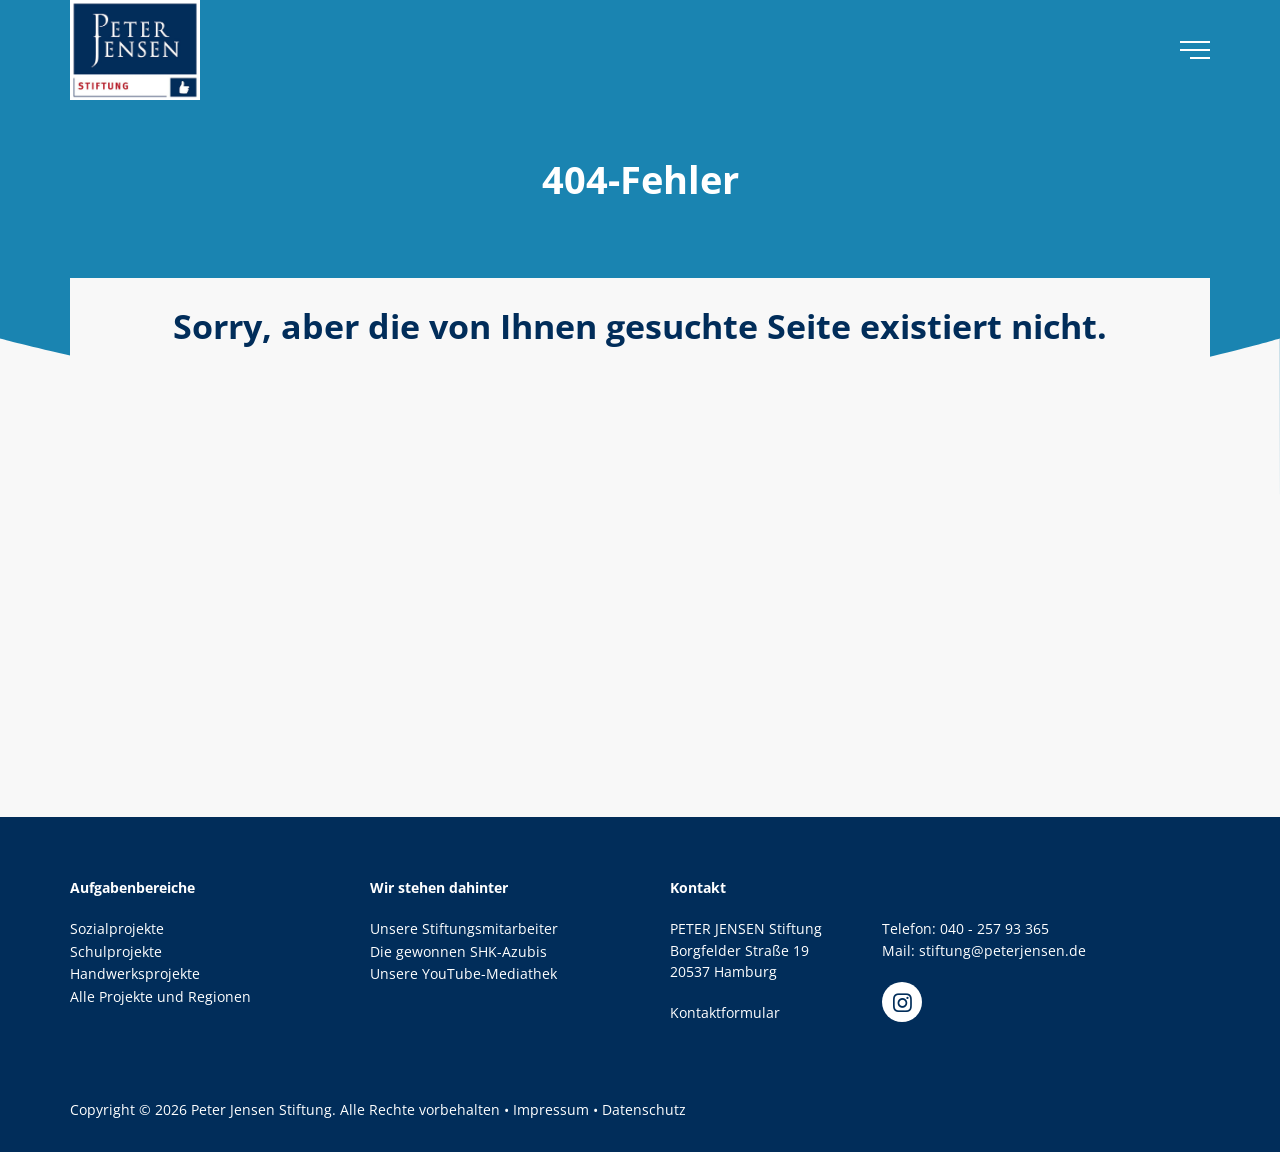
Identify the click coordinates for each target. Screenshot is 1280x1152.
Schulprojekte (116, 951)
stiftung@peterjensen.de (1002, 950)
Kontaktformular (725, 1012)
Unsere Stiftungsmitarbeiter (464, 928)
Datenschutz (644, 1109)
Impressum (551, 1109)
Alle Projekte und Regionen (160, 996)
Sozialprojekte (117, 928)
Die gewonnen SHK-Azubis (458, 951)
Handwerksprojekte (135, 973)
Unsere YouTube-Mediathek (463, 973)
